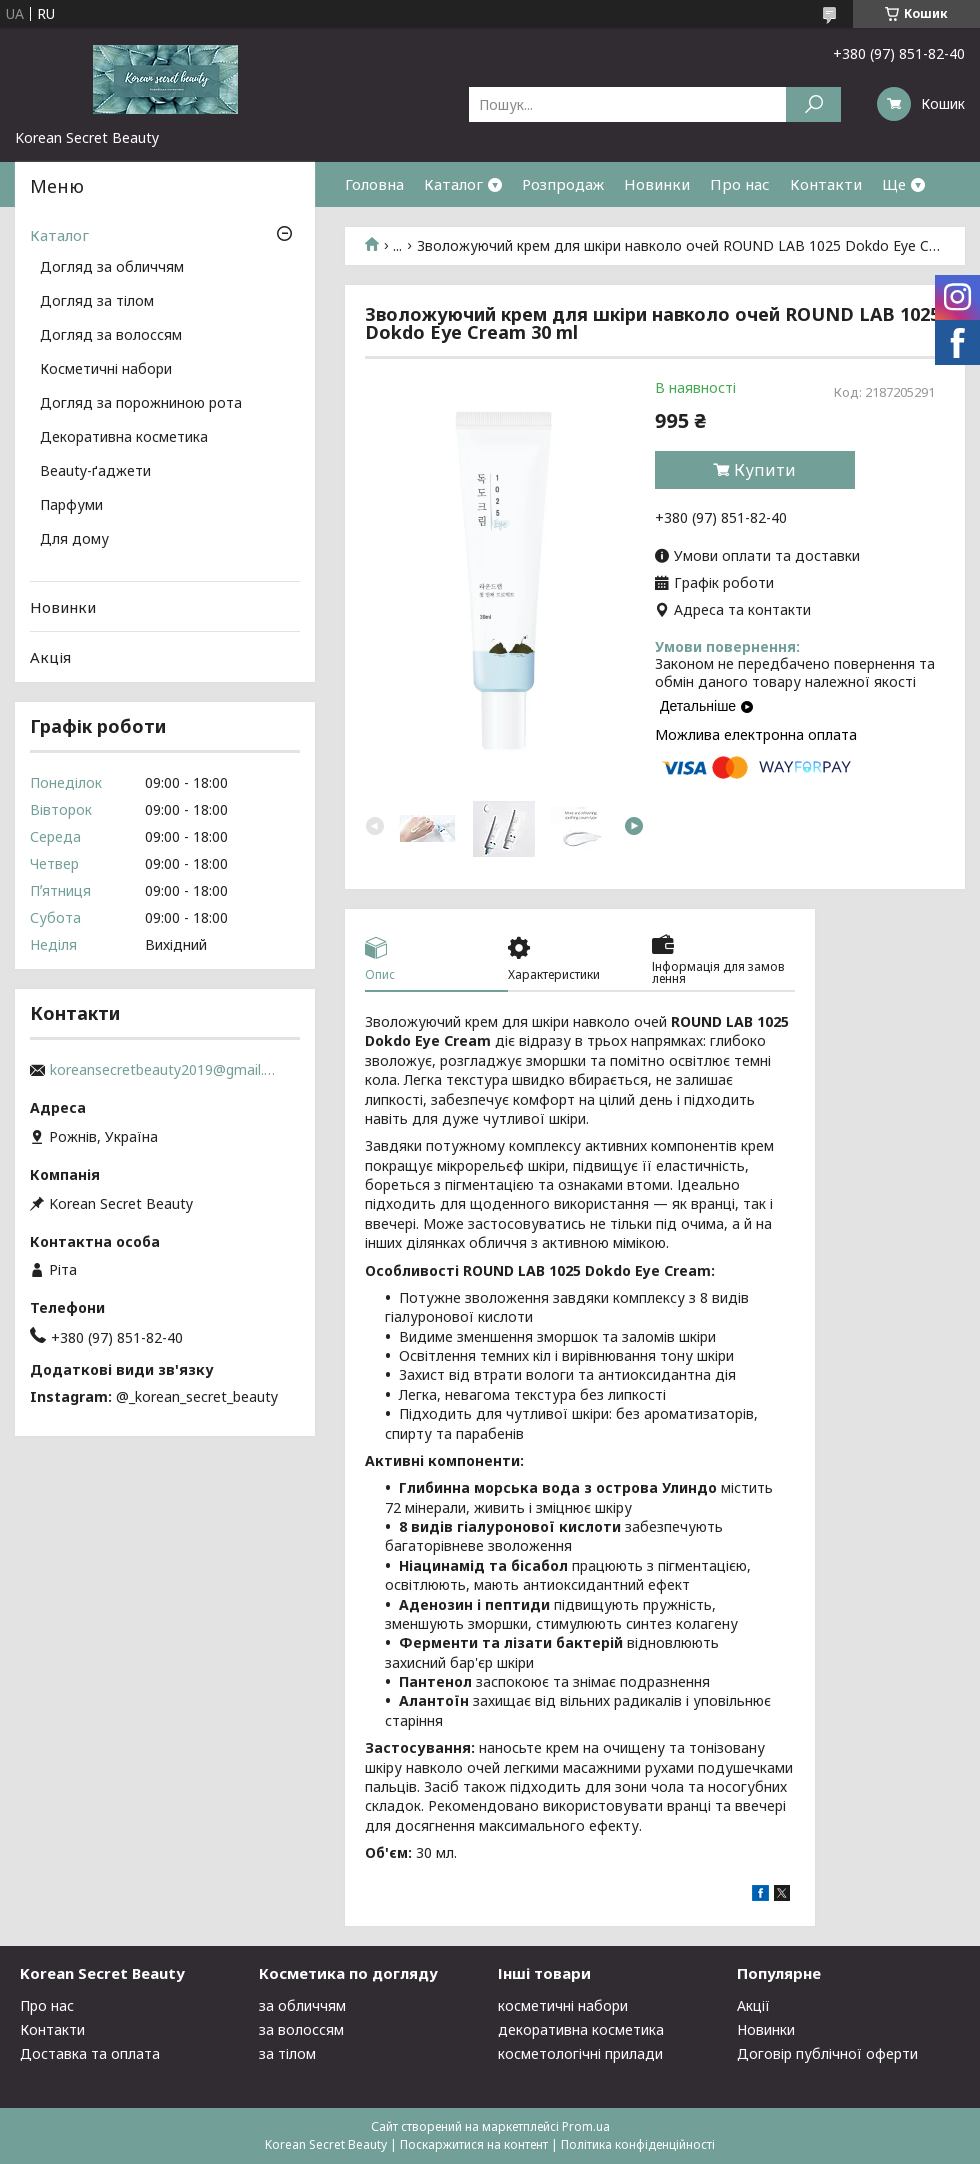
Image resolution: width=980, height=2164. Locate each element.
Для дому (74, 540)
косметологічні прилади (580, 2053)
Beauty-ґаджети (95, 472)
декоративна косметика (581, 2029)
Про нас (740, 184)
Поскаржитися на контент (474, 2144)
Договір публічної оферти (827, 2053)
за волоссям (301, 2029)
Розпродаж (563, 184)
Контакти (826, 184)
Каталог (453, 184)
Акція (50, 657)
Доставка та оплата (90, 2053)
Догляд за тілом (97, 302)
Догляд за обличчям (112, 268)
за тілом (287, 2053)
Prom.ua (586, 2126)
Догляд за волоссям (111, 336)
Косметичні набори (106, 370)
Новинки (657, 184)
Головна (374, 184)
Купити (765, 470)
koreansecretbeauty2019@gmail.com (165, 1070)
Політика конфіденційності (638, 2144)
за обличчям (302, 2005)
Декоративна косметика (124, 438)
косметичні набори (563, 2005)
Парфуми (71, 506)
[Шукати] (813, 104)
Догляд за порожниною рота (141, 404)
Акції (753, 2005)
